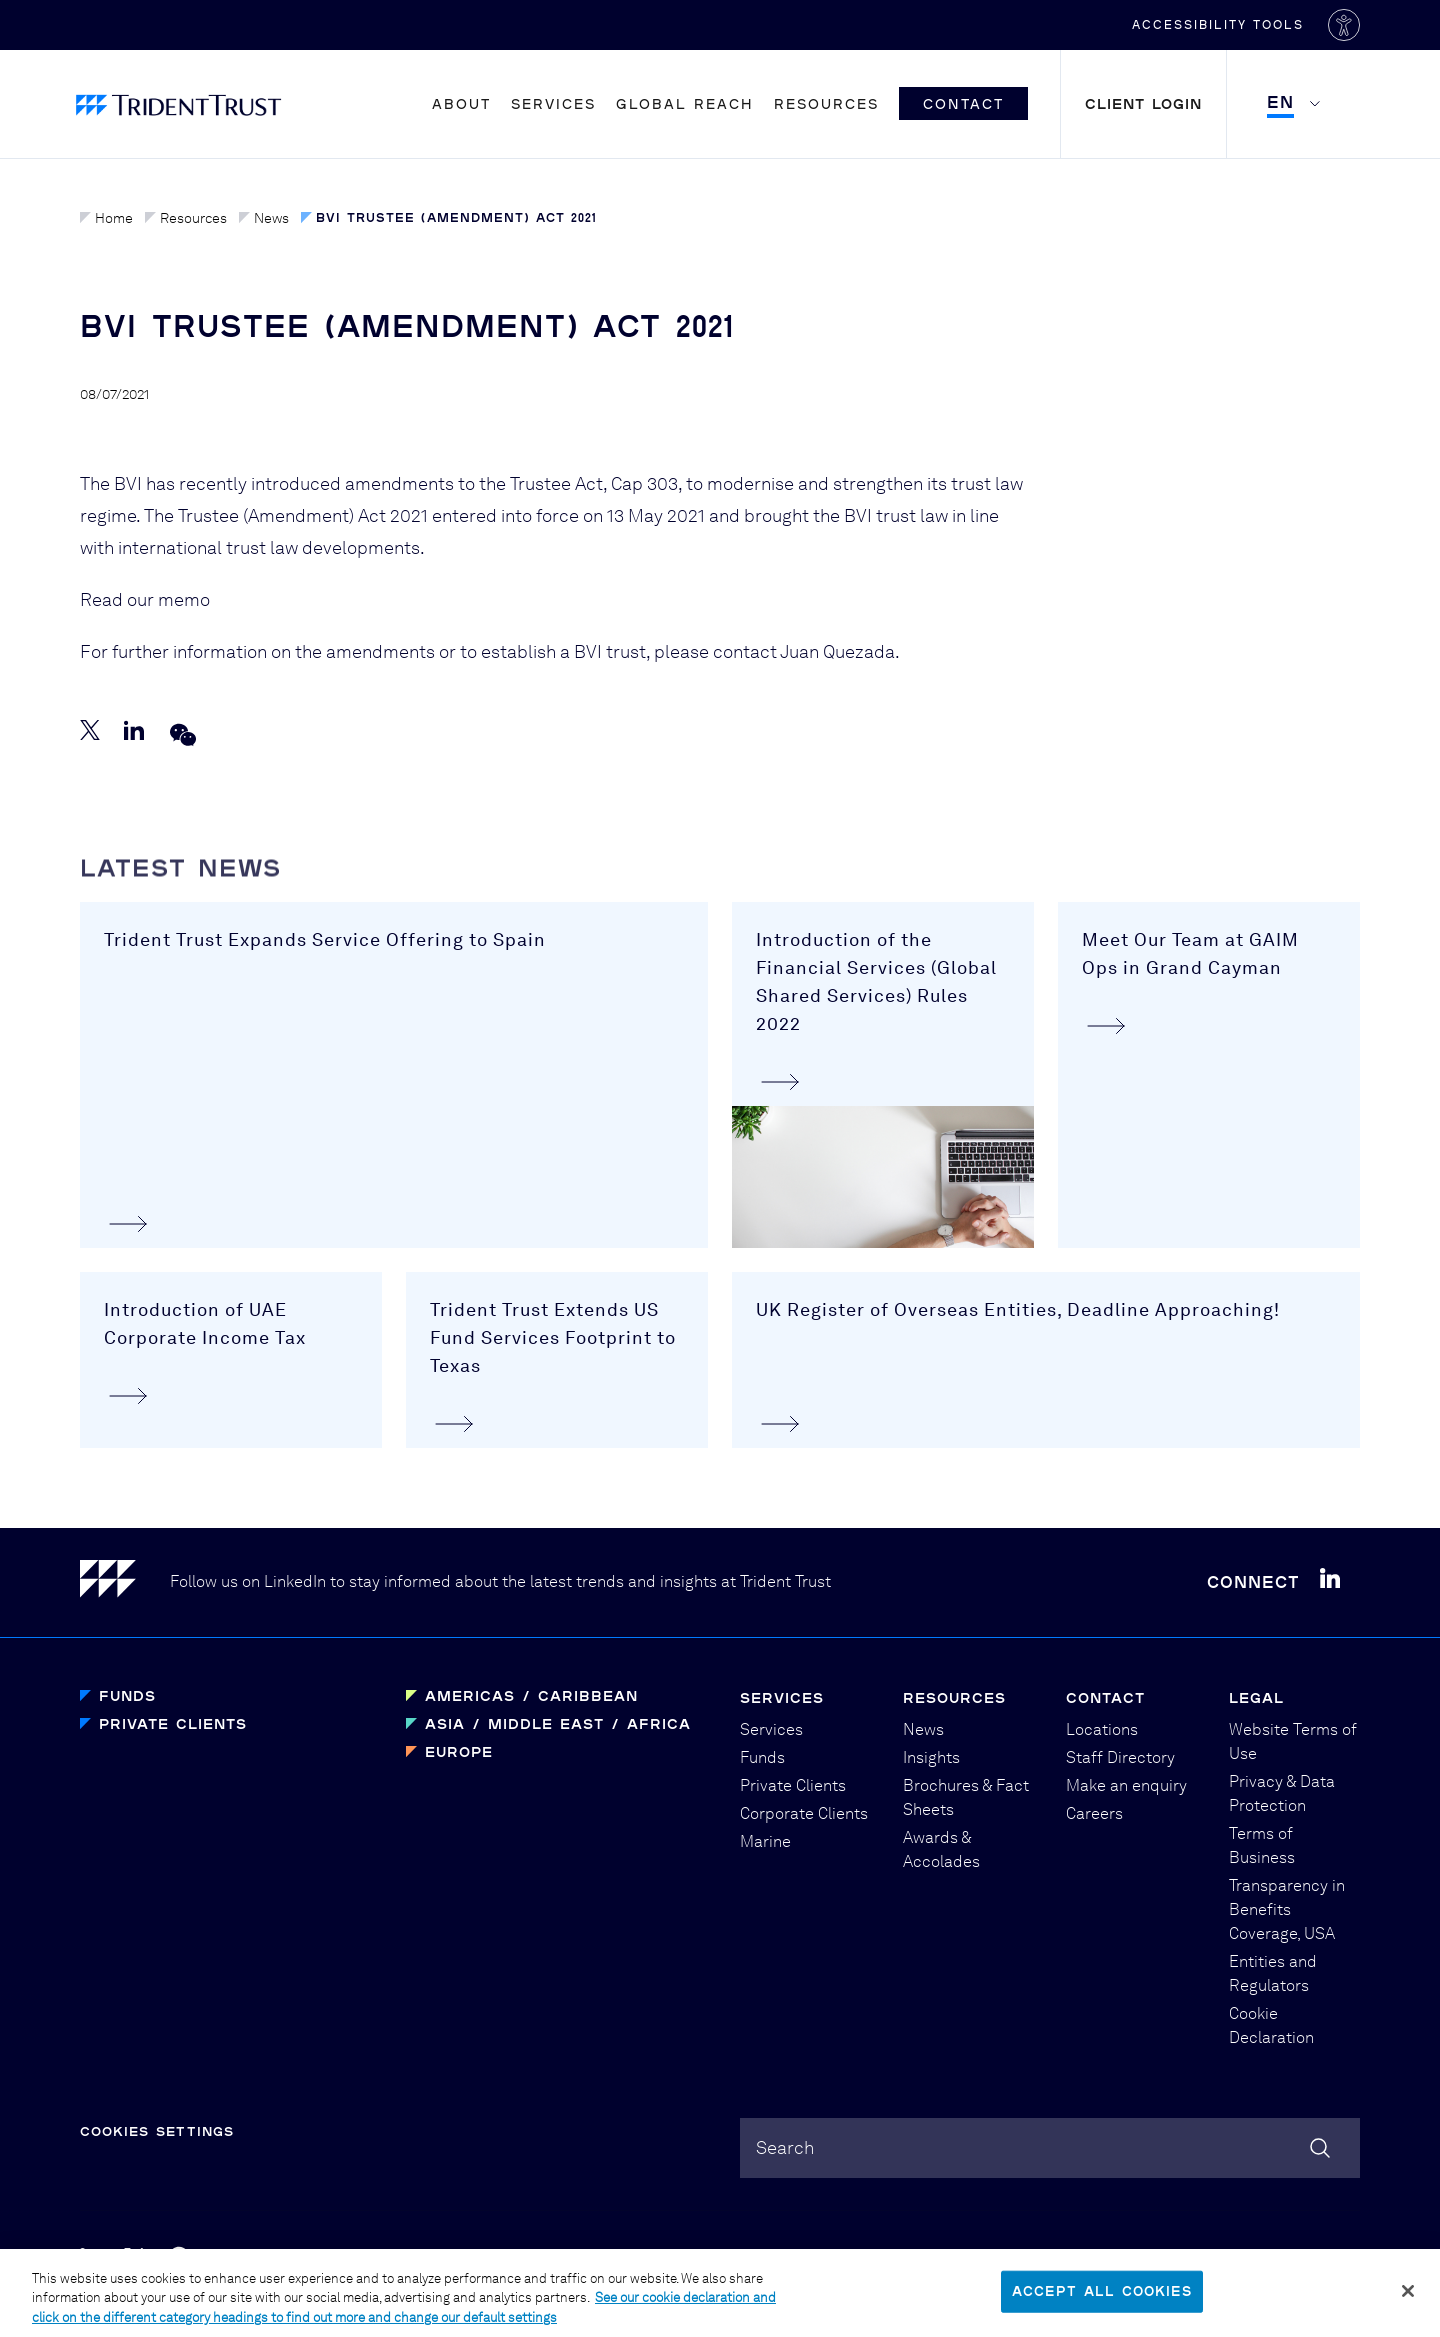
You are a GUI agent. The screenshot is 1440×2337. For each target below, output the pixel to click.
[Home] (125, 1582)
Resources (826, 103)
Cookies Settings (157, 2131)
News (264, 218)
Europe (459, 1751)
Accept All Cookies (1102, 2303)
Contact (963, 103)
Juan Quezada (837, 663)
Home (106, 218)
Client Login (1143, 103)
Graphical (954, 2258)
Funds (127, 1695)
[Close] (1408, 2304)
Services (553, 103)
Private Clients (173, 1723)
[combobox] (1050, 2148)
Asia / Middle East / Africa (558, 1723)
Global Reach (685, 103)
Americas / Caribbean (531, 1695)
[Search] (1320, 2148)
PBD (1030, 2258)
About (461, 103)
